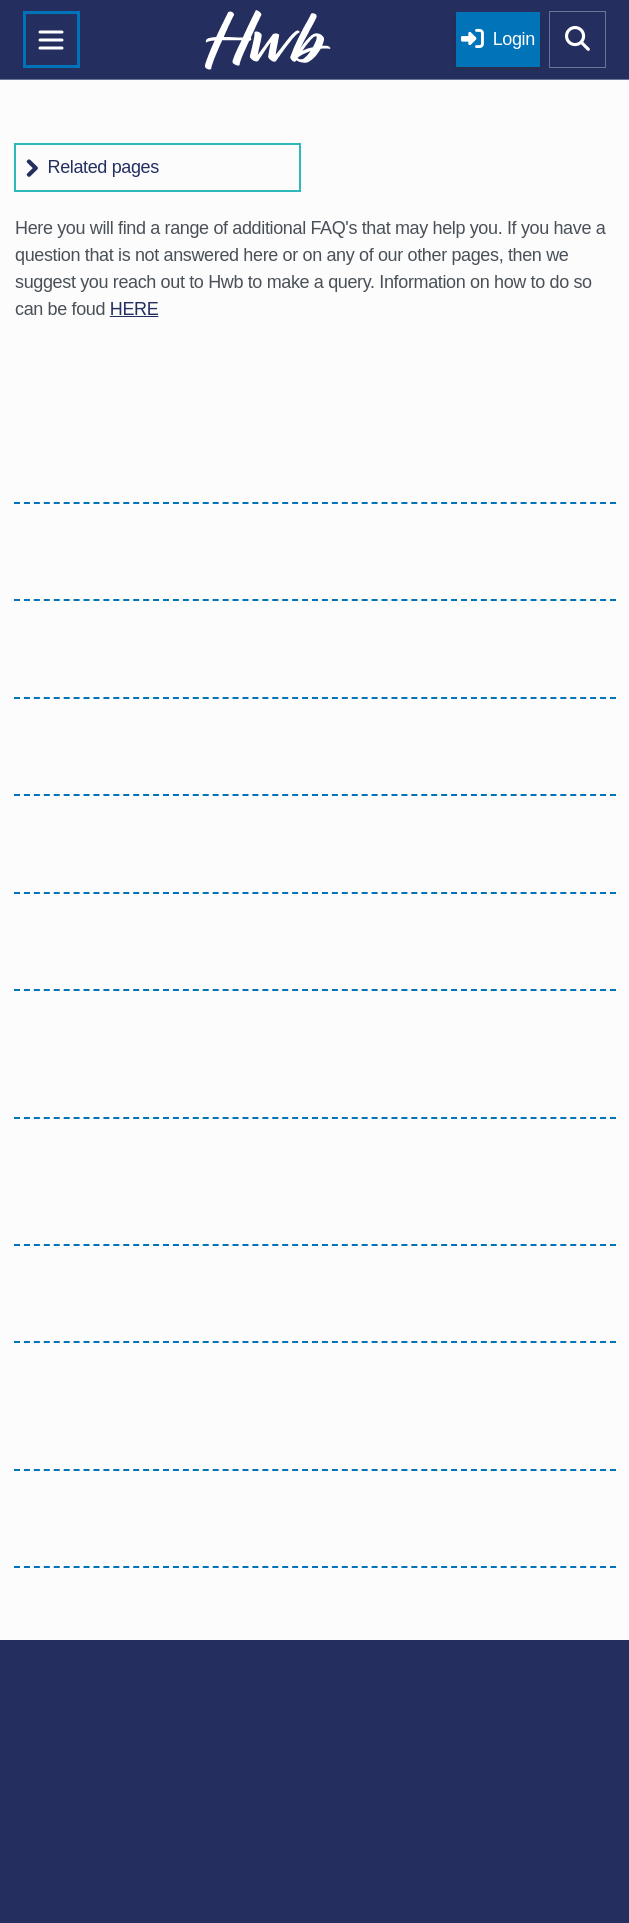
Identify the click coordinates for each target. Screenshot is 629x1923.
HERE (134, 309)
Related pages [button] (103, 167)
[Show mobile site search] (578, 40)
